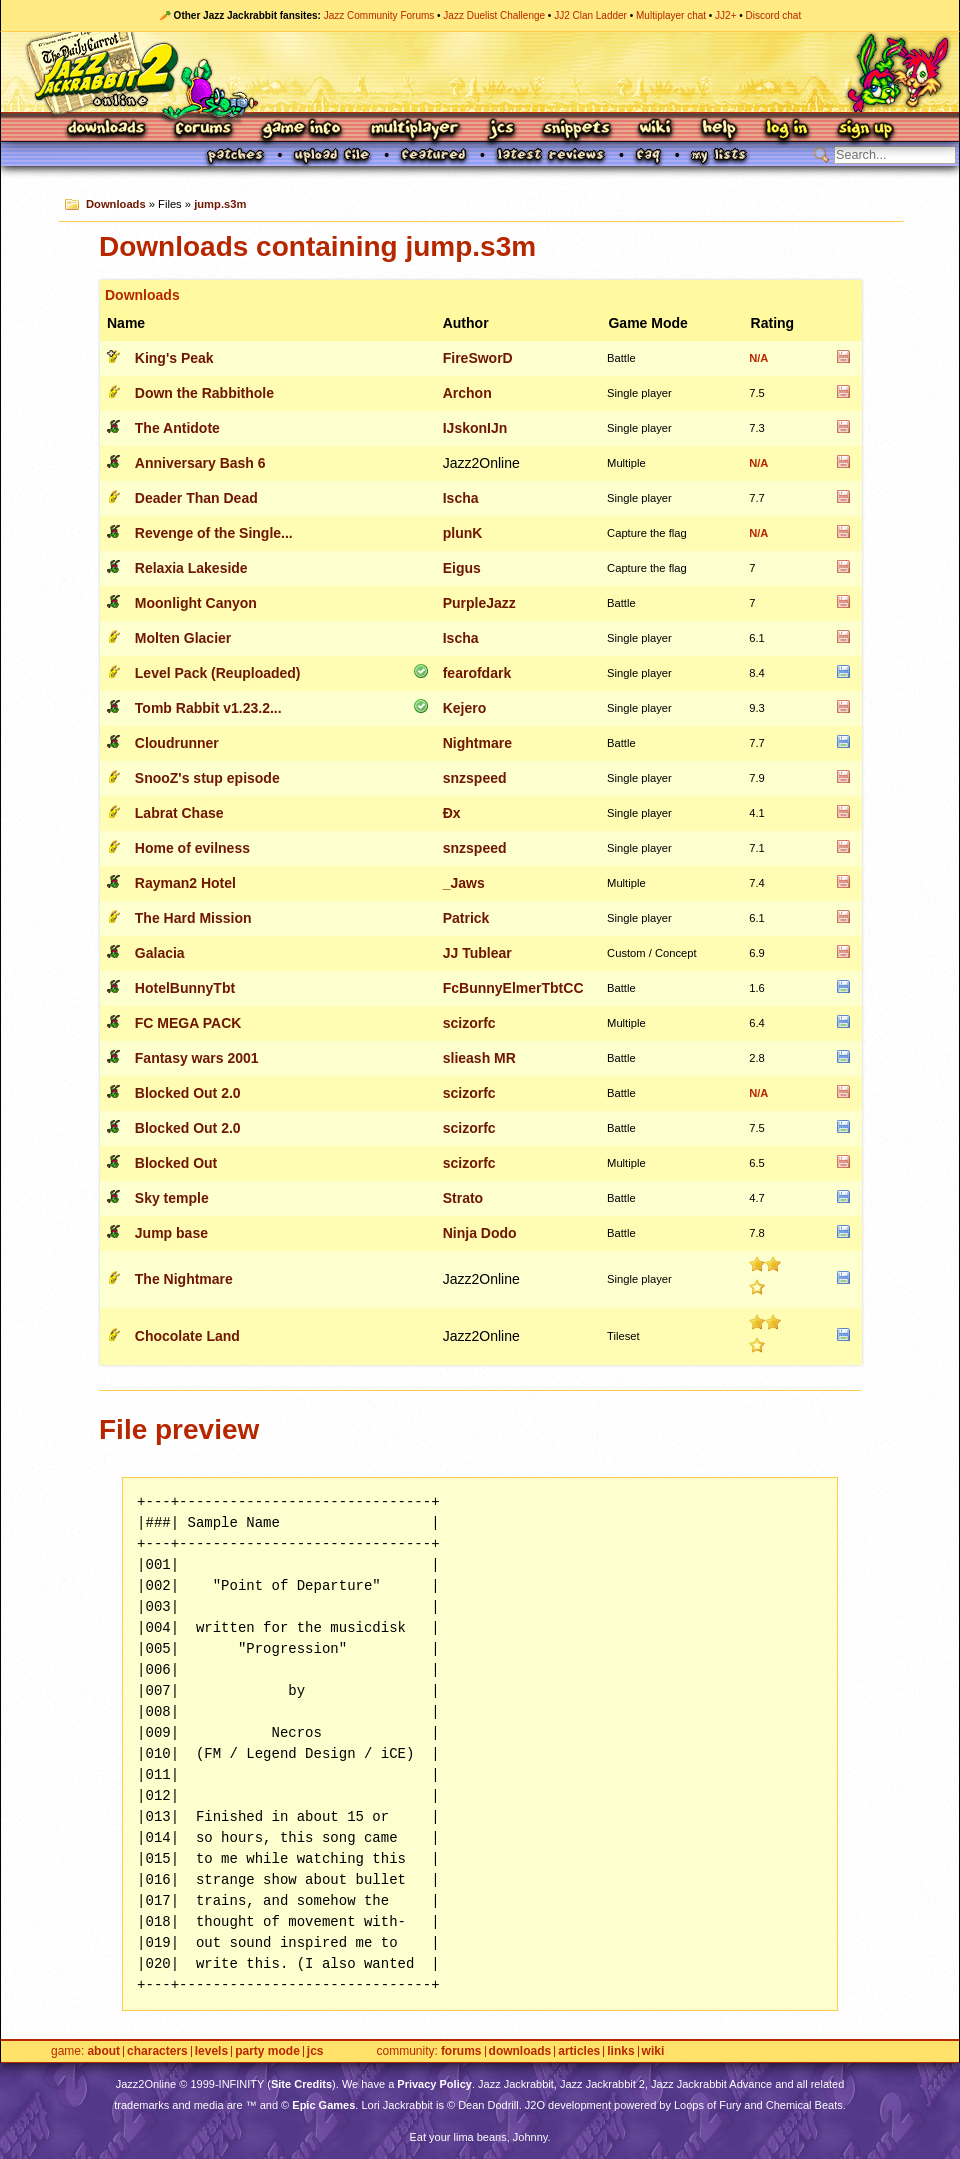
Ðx (452, 813)
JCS (501, 129)
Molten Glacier (183, 638)
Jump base (171, 1233)
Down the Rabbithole (204, 393)
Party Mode (267, 2051)
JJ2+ (725, 15)
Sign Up (865, 129)
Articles (579, 2051)
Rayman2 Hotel (185, 883)
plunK (463, 533)
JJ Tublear (477, 953)
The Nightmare (184, 1279)
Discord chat (774, 15)
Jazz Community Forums (379, 15)
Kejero (465, 708)
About (103, 2051)
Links (620, 2051)
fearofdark (477, 673)
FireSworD (478, 358)
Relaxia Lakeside (191, 568)
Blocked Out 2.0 (188, 1093)
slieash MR (479, 1058)
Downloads (107, 129)
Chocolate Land (187, 1336)
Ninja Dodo (480, 1233)
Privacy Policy (434, 2084)
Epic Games (323, 2105)
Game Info (301, 129)
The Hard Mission (193, 918)
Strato (463, 1198)
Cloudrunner (177, 743)
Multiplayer (414, 129)
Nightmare (477, 743)
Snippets (577, 129)
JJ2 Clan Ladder (590, 15)
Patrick (466, 918)
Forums (204, 129)
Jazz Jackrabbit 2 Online (479, 72)
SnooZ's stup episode (207, 778)
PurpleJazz (479, 603)
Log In (787, 129)
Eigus (462, 568)
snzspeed (475, 778)
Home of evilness (192, 848)
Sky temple (172, 1198)
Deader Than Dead (196, 498)
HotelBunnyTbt (185, 988)
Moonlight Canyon (196, 603)
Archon (467, 393)
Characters (157, 2051)
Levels (211, 2051)
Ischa (461, 498)
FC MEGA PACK (188, 1023)
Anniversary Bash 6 (200, 463)
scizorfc (469, 1023)
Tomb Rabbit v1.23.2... (208, 708)
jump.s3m (220, 204)
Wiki (656, 129)
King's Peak (174, 358)
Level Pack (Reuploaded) (218, 673)
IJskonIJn (475, 428)
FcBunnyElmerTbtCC (513, 988)
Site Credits (301, 2084)
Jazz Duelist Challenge (494, 15)
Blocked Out (176, 1163)
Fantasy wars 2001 (197, 1058)
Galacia (160, 953)
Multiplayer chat (671, 15)
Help (719, 129)
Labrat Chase (179, 813)
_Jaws (464, 883)
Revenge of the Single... (214, 533)
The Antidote (177, 428)
